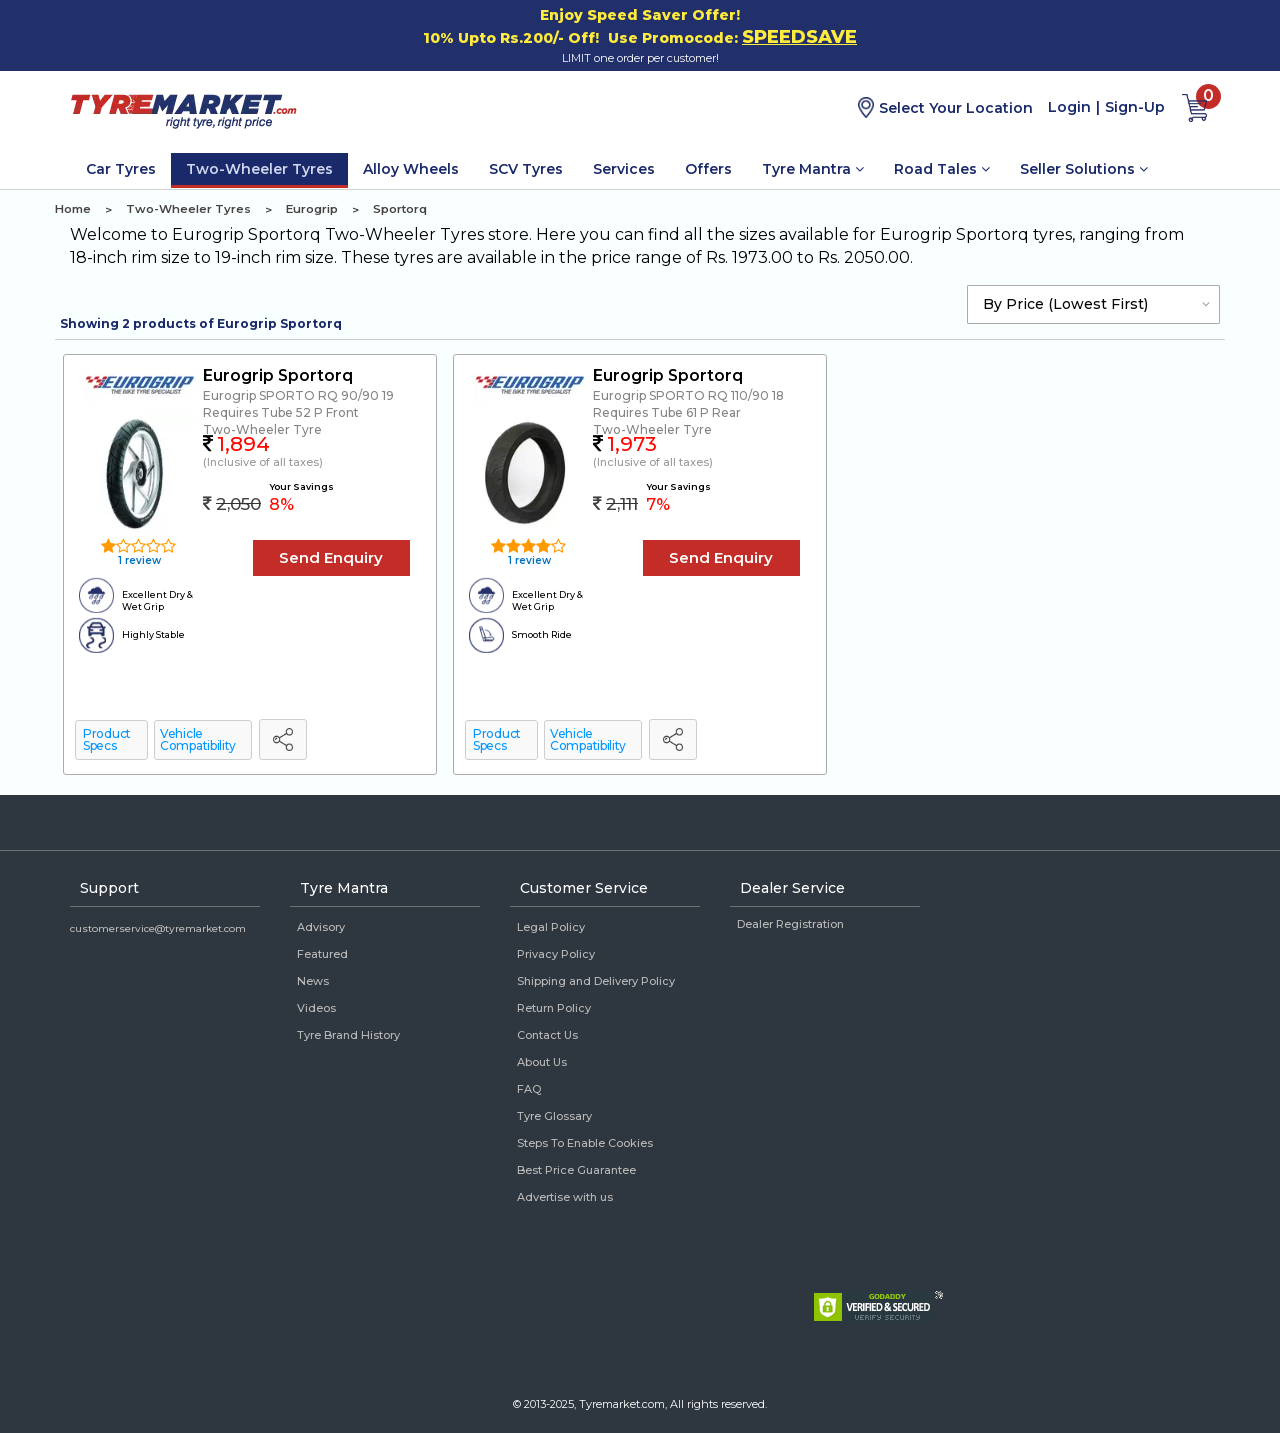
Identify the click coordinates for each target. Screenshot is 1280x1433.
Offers (708, 169)
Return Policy (554, 1008)
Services (624, 169)
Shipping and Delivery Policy (596, 981)
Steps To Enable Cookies (585, 1143)
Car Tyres (121, 169)
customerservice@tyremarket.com (158, 928)
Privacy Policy (556, 954)
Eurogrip (312, 209)
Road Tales (942, 169)
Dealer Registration (790, 924)
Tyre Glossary (554, 1116)
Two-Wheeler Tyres (259, 169)
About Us (542, 1062)
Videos (316, 1008)
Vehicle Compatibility (198, 739)
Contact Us (547, 1035)
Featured (322, 954)
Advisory (321, 927)
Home (73, 209)
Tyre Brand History (348, 1035)
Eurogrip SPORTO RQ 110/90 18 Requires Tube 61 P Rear (688, 404)
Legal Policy (551, 927)
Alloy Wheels (411, 169)
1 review (138, 560)
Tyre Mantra (813, 169)
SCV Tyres (526, 169)
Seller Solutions (1084, 169)
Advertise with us (565, 1197)
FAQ (529, 1089)
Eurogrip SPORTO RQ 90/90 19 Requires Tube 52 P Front (298, 404)
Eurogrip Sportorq (278, 375)
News (313, 981)
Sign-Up (1135, 107)
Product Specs (107, 739)
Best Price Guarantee (576, 1170)
